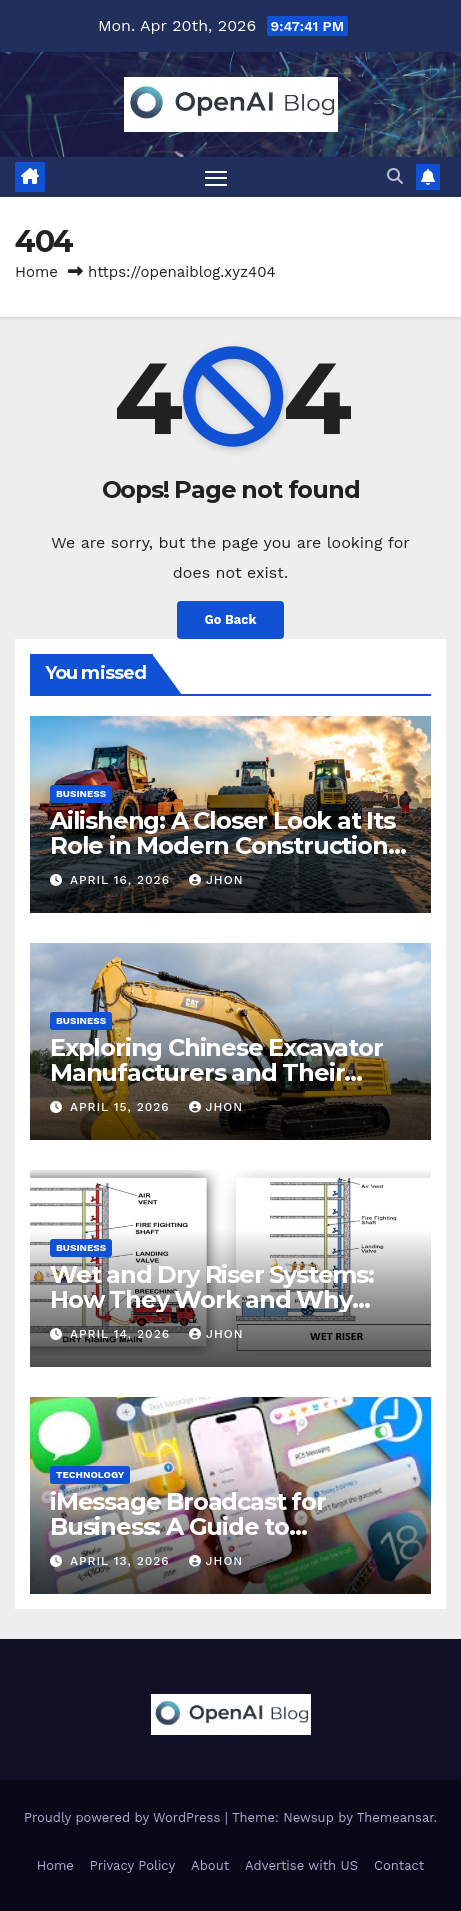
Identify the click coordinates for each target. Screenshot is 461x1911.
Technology (90, 1474)
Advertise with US (301, 1865)
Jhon (216, 880)
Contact (399, 1865)
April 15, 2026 (122, 1107)
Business (81, 793)
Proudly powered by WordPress (124, 1817)
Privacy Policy (132, 1865)
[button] (395, 176)
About (210, 1865)
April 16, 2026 (122, 880)
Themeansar (395, 1817)
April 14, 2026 (122, 1334)
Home (36, 272)
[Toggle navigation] (216, 177)
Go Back (231, 619)
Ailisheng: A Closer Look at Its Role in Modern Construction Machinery (222, 845)
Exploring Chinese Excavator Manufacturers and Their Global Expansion (216, 1072)
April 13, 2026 (122, 1561)
